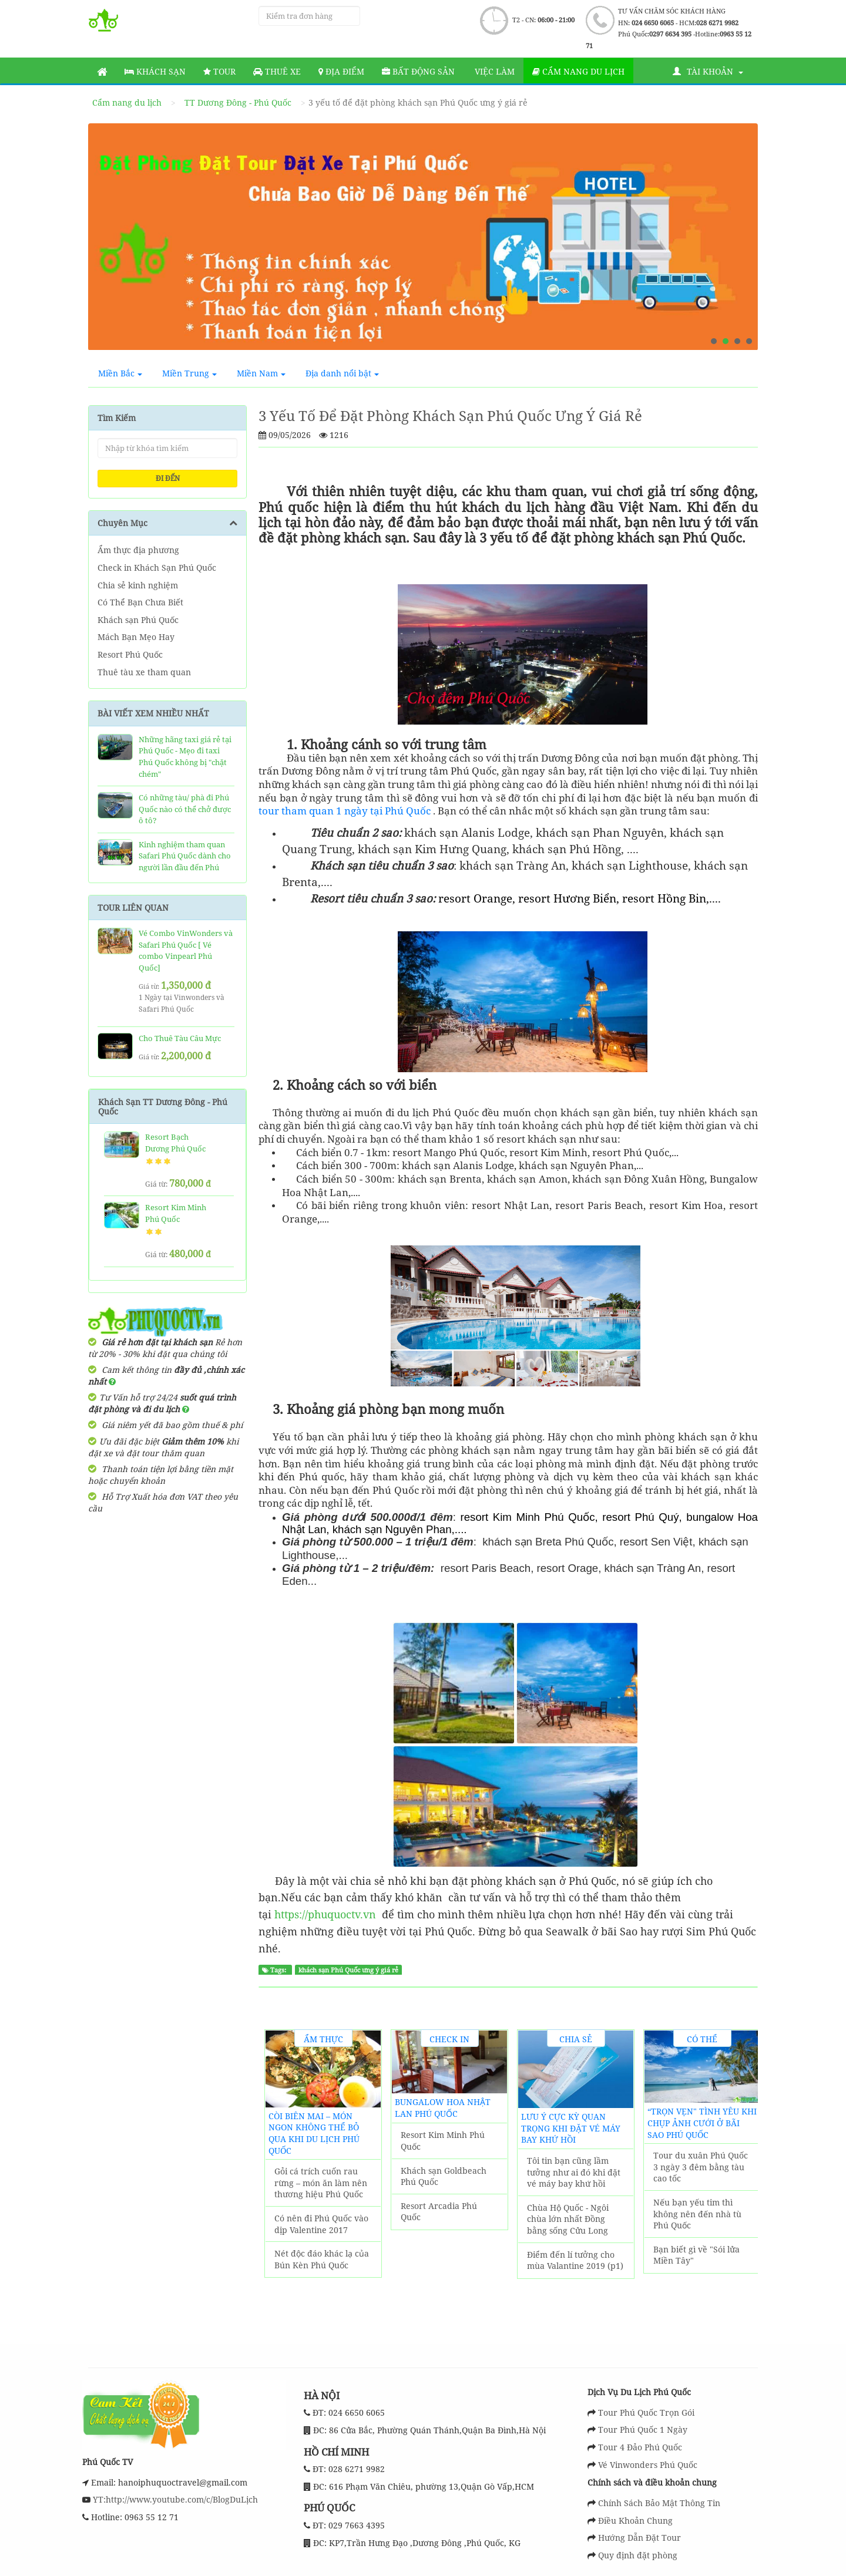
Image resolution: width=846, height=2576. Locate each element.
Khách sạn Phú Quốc (138, 619)
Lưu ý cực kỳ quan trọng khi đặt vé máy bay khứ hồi (570, 2128)
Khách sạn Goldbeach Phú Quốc (443, 2176)
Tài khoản (708, 71)
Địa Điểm (341, 71)
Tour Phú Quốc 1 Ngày (642, 2429)
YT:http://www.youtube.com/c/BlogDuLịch (174, 2499)
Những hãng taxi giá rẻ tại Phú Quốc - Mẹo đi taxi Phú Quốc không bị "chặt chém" (185, 756)
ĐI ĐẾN (168, 478)
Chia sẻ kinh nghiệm (138, 585)
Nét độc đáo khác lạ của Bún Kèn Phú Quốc (321, 2259)
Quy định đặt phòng (637, 2555)
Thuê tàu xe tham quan (144, 672)
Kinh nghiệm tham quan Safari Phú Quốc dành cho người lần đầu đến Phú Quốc (185, 861)
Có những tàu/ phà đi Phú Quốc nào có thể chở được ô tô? (185, 809)
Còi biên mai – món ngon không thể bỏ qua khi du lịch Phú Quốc (314, 2133)
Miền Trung (189, 373)
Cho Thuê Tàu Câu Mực (180, 1038)
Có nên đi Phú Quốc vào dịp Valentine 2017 (321, 2224)
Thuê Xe (277, 71)
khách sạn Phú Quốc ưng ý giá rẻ (348, 1970)
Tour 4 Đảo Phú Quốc (640, 2447)
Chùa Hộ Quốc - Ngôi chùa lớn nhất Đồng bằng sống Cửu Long (568, 2219)
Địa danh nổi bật (342, 373)
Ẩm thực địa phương (138, 549)
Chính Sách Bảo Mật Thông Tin (659, 2502)
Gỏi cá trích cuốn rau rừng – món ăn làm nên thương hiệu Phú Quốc (320, 2183)
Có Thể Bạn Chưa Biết (140, 602)
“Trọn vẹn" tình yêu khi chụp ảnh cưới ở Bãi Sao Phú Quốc (702, 2123)
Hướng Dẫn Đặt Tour (639, 2537)
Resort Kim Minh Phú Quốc (443, 2140)
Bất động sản (418, 71)
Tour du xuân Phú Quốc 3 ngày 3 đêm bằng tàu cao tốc (700, 2167)
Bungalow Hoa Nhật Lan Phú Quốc (443, 2107)
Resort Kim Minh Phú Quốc (175, 1213)
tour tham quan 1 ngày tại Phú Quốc (345, 810)
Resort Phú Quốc (130, 654)
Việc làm (493, 71)
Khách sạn (155, 71)
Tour (219, 71)
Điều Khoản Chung (635, 2520)
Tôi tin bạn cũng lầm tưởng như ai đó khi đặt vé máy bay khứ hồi (573, 2172)
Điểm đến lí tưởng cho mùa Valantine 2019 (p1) (575, 2260)
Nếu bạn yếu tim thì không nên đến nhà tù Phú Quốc (697, 2214)
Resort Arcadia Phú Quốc (439, 2211)
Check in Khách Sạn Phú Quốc (157, 567)
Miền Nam (261, 373)
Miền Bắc (120, 373)
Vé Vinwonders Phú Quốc (647, 2464)
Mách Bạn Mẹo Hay (136, 636)
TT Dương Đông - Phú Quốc (237, 102)
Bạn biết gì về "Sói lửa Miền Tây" (696, 2255)
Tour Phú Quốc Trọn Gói (646, 2412)
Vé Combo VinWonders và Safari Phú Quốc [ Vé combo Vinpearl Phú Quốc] (186, 950)
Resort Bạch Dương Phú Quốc (175, 1143)
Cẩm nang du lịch (578, 71)
